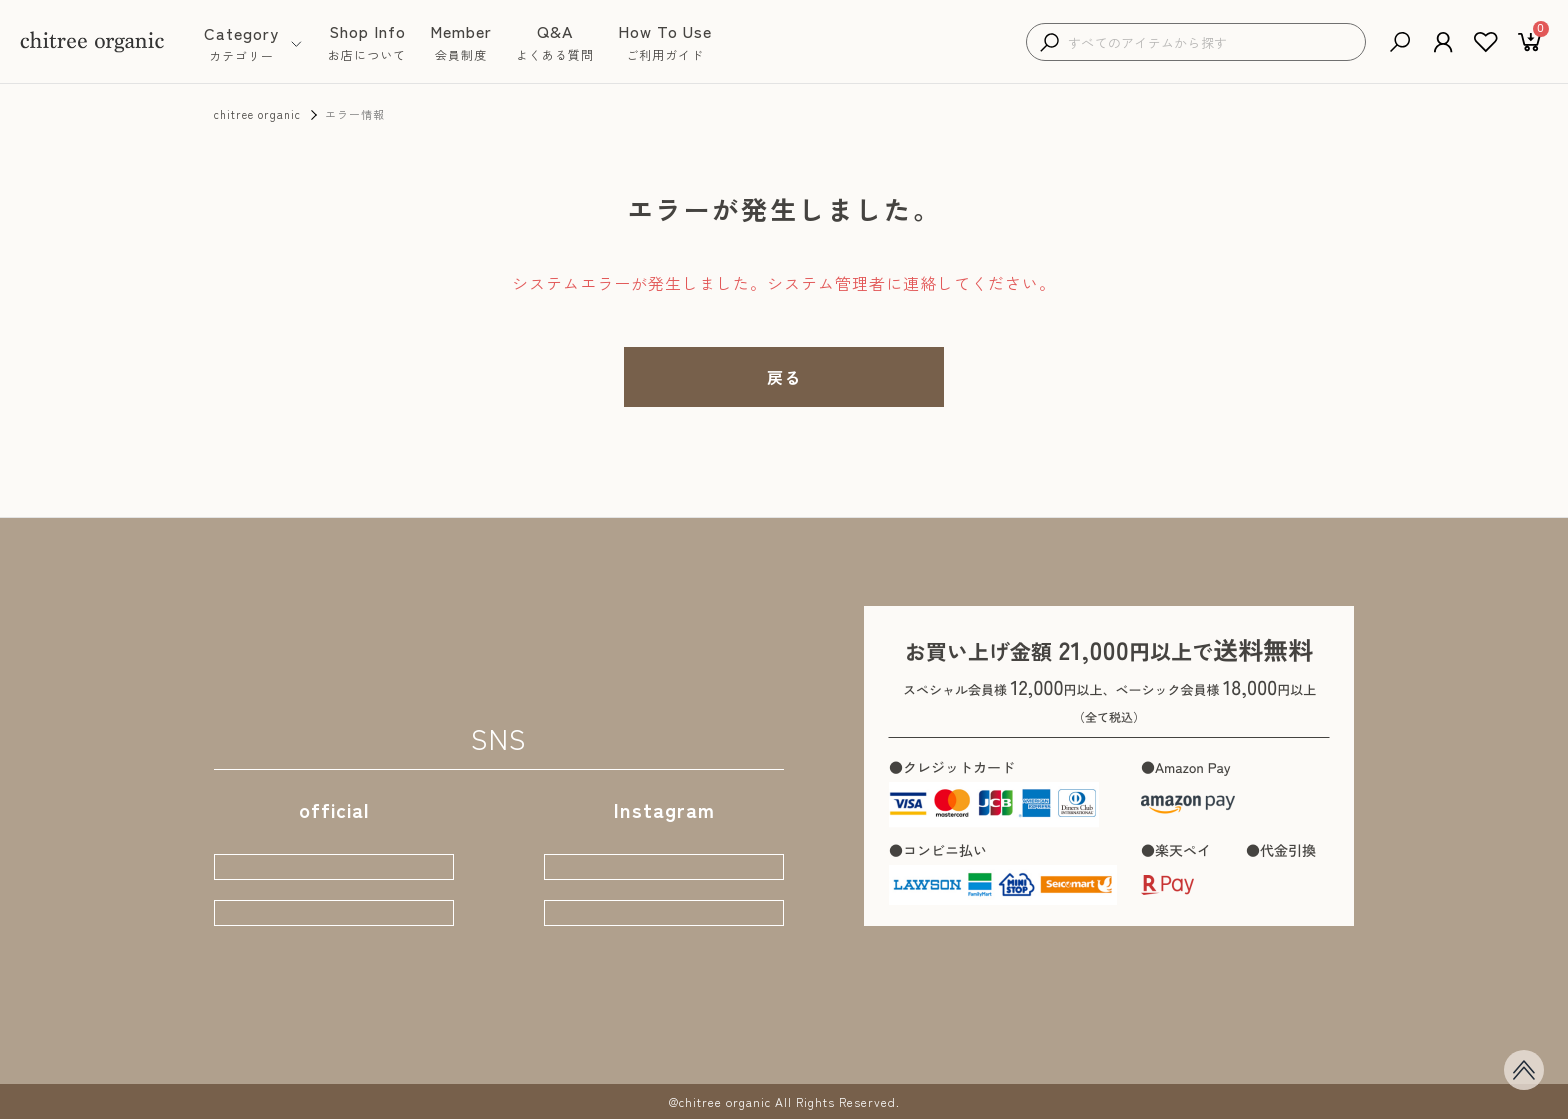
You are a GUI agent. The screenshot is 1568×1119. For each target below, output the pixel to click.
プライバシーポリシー (1002, 1025)
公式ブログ (334, 900)
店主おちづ (664, 900)
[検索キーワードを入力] (1211, 42)
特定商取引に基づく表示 (1183, 1025)
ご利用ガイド (744, 1025)
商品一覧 (333, 1025)
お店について (432, 1025)
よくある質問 (630, 1025)
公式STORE (664, 834)
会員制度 (531, 1025)
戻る (784, 377)
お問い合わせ (858, 1025)
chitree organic (257, 114)
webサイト (334, 834)
